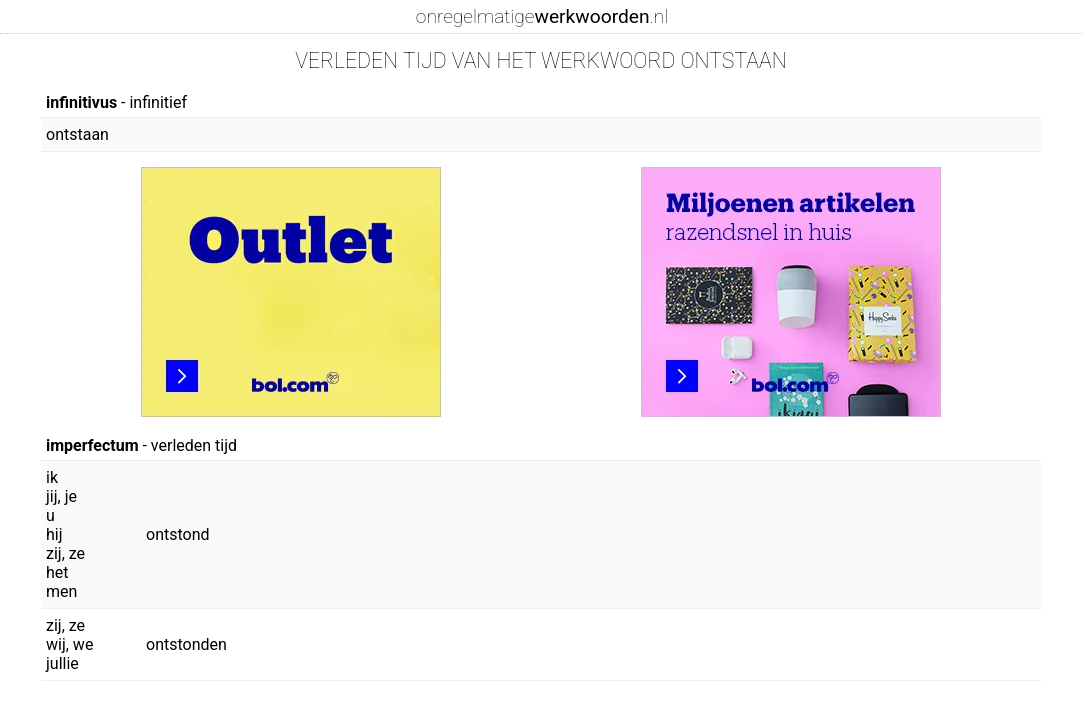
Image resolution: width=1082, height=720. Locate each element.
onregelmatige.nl (542, 16)
